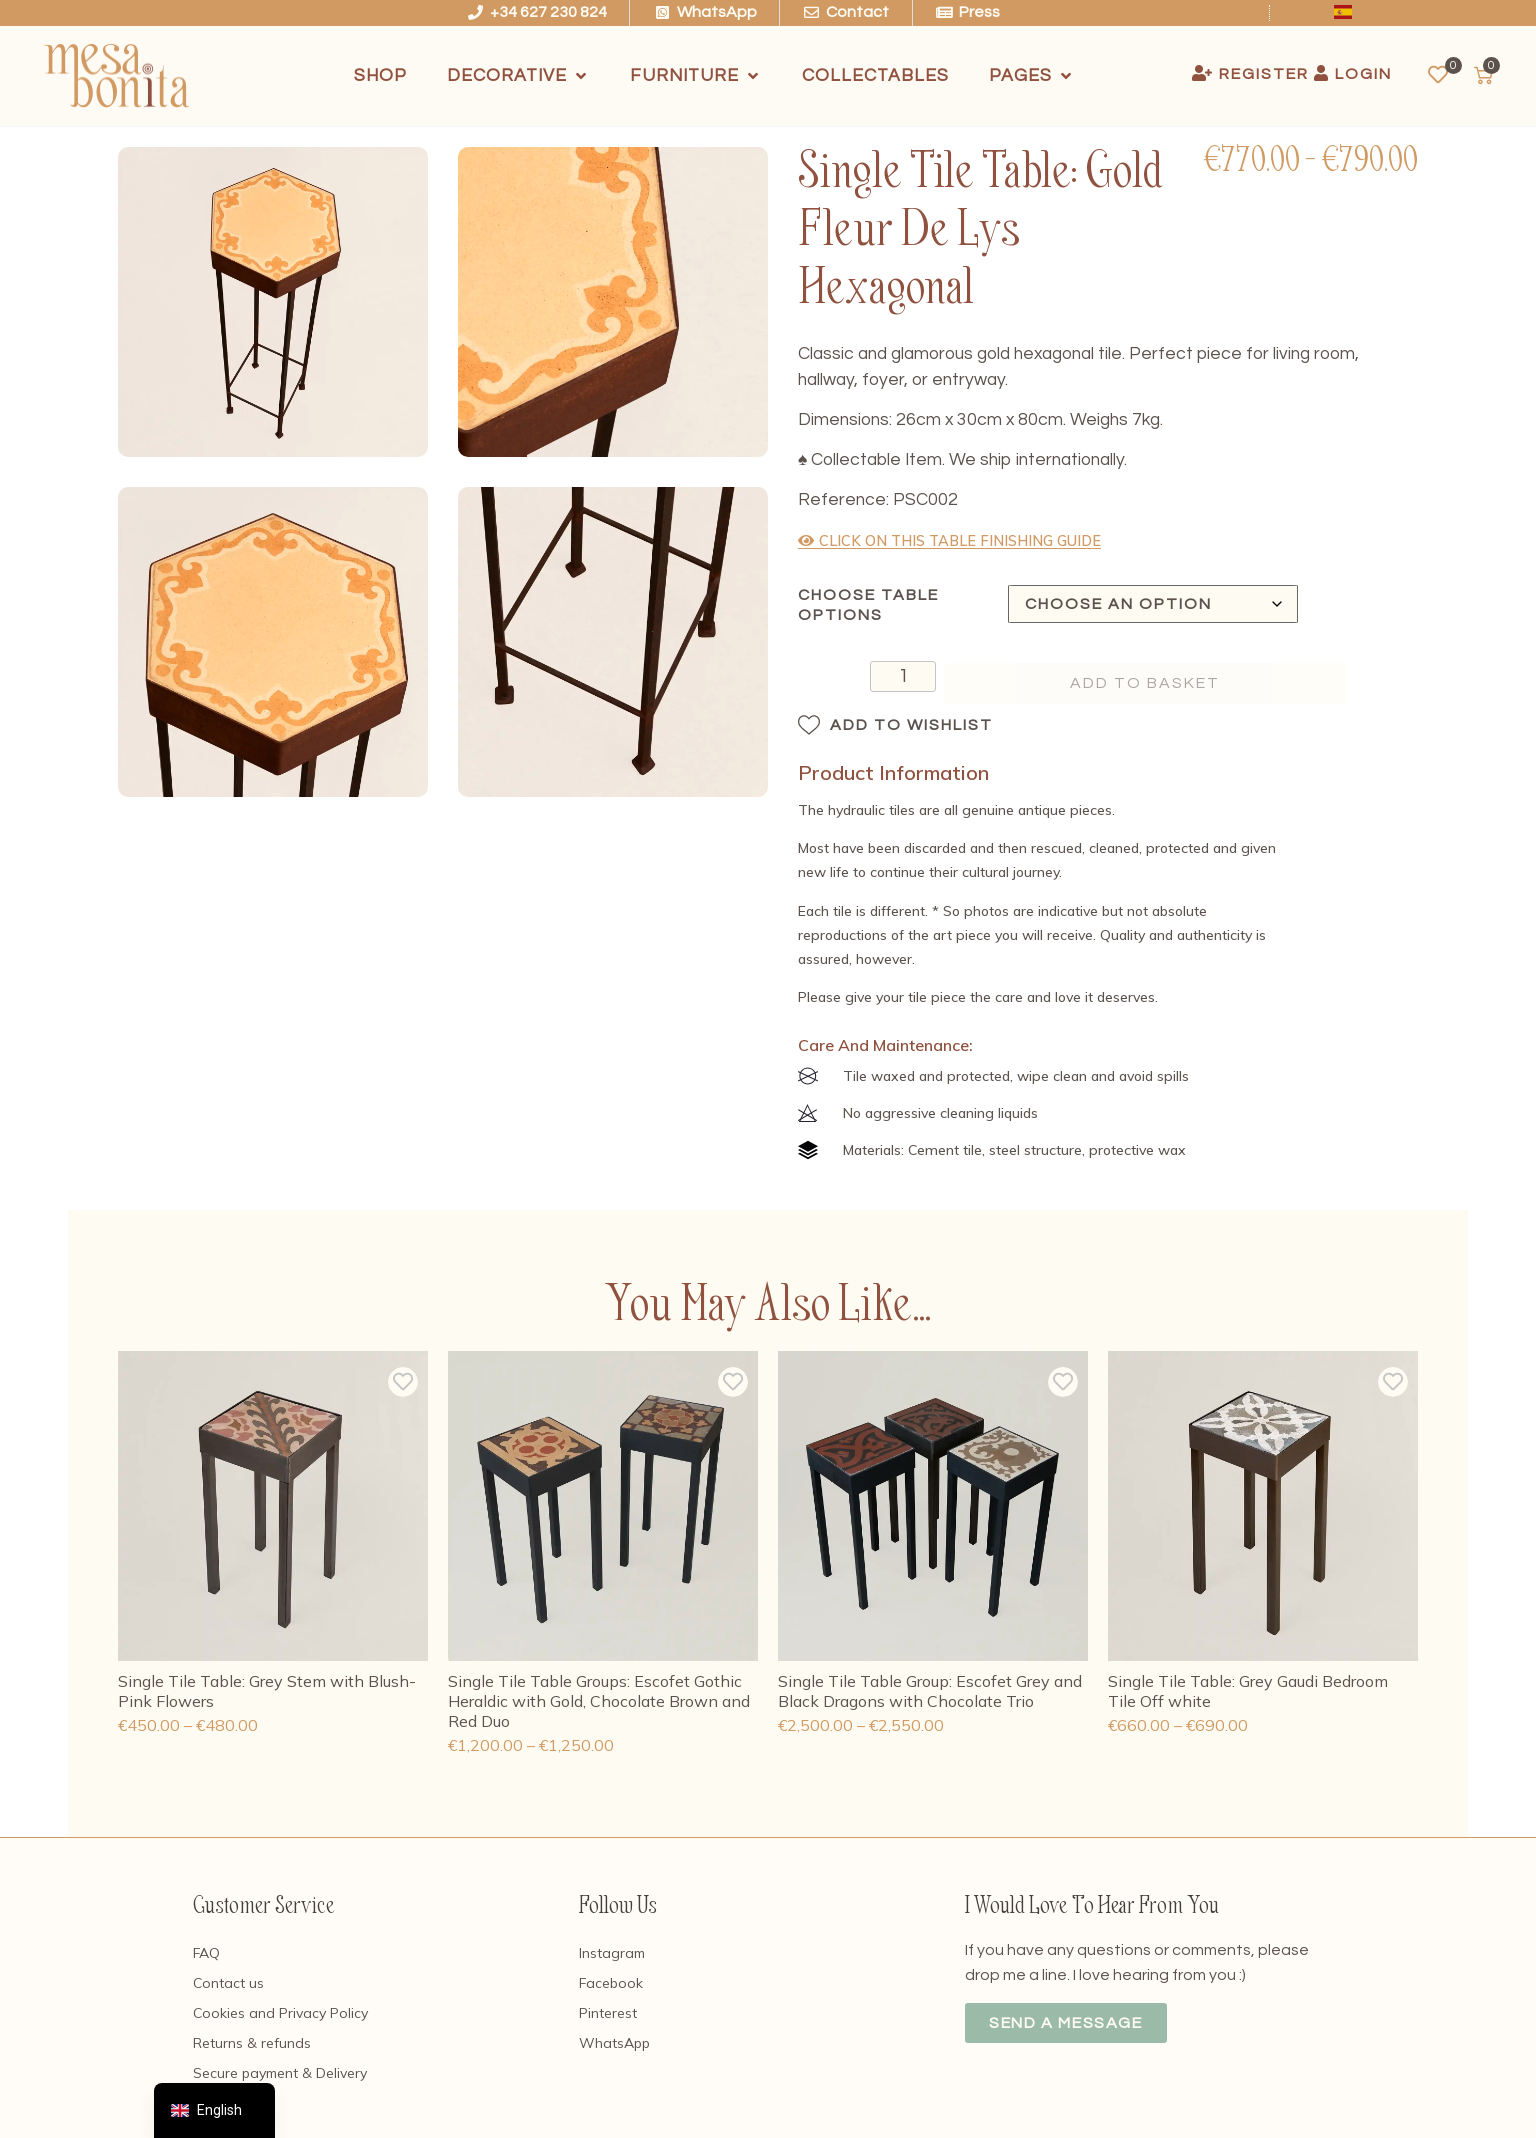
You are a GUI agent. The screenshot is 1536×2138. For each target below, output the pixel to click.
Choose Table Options (868, 605)
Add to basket (1145, 683)
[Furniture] (696, 76)
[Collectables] (875, 76)
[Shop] (380, 76)
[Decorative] (518, 76)
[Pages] (1032, 76)
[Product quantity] (857, 678)
